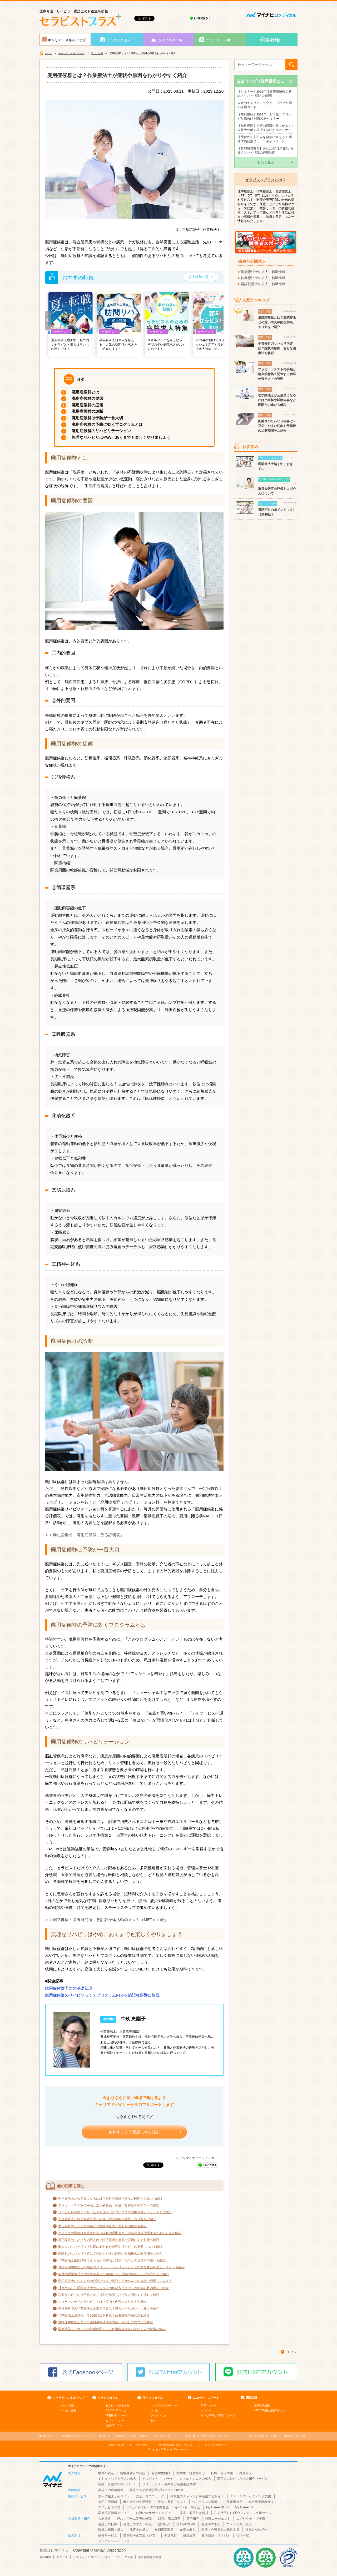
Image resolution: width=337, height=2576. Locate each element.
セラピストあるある (117, 2405)
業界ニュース (209, 2405)
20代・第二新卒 (169, 2518)
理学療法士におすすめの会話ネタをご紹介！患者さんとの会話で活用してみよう (115, 2280)
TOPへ (291, 2352)
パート (169, 2479)
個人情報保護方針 (149, 2557)
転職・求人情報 (222, 2473)
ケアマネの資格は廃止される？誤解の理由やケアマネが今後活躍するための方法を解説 (119, 2233)
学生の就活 (106, 2473)
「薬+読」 (85, 2435)
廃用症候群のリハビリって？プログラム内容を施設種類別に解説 (102, 1995)
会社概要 (45, 2557)
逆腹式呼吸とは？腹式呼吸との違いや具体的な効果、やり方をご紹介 (107, 2219)
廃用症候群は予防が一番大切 (97, 418)
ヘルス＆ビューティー (164, 2405)
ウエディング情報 (204, 2502)
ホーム (48, 53)
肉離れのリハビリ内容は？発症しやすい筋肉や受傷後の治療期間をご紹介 (110, 2253)
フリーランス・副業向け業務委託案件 (169, 2484)
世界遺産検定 (233, 2502)
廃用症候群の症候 (87, 405)
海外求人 (245, 2473)
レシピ (154, 2410)
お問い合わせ (116, 2444)
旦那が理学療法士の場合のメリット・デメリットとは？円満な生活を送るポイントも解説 (121, 2267)
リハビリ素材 (68, 2410)
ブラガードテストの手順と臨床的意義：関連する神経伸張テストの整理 (108, 2205)
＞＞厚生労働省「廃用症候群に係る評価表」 (84, 1535)
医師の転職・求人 (110, 2530)
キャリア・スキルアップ (67, 40)
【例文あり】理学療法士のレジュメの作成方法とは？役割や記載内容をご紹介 (113, 2288)
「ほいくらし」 (210, 2435)
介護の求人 (187, 2530)
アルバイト (150, 2479)
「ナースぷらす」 (144, 2435)
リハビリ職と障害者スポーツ (218, 2415)
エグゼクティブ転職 (250, 2518)
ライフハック (158, 2415)
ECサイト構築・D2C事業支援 (147, 2507)
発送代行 (170, 2535)
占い (153, 2420)
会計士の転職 (107, 2524)
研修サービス (107, 2535)
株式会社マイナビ (54, 2550)
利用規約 (141, 2444)
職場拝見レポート (116, 2415)
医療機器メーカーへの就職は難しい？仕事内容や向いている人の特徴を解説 (112, 2329)
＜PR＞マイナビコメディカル (196, 2158)
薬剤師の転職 (185, 2524)
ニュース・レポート (221, 40)
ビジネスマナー (115, 2420)
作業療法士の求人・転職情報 (263, 278)
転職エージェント (217, 2518)
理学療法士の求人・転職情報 (263, 272)
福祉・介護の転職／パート (117, 2484)
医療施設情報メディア (114, 2513)
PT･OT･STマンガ (116, 2410)
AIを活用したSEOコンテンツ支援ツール (242, 2513)
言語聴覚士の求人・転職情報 (263, 284)
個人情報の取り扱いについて (176, 2444)
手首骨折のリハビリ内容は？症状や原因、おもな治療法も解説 (102, 2226)
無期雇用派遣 (164, 2530)
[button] (48, 320)
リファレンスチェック (114, 2541)
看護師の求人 (210, 2524)
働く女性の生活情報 (137, 2502)
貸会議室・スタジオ (216, 2535)
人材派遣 (104, 2518)
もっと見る (265, 162)
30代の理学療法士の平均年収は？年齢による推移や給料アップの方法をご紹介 (113, 2274)
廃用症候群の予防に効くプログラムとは (107, 424)
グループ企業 (124, 2557)
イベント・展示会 (187, 2507)
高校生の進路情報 (110, 2490)
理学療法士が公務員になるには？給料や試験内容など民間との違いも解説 (110, 2198)
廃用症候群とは (85, 392)
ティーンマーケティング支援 (250, 2496)
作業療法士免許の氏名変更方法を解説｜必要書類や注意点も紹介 (104, 2315)
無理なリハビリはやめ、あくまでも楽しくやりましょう (121, 437)
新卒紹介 (192, 2518)
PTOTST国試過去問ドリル (269, 2410)
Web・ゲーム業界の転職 (134, 2518)
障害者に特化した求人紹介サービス (242, 2479)
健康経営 (189, 2535)
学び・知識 (97, 53)
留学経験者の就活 (132, 2473)
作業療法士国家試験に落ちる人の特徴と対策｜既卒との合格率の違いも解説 (112, 2260)
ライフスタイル (170, 40)
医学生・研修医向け (190, 2473)
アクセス (62, 2557)
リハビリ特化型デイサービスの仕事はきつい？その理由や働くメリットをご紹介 (115, 2212)
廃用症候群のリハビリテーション (101, 431)
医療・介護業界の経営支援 (220, 2530)
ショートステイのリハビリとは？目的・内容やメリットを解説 (102, 2301)
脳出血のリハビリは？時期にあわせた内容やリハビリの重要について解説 (110, 2246)
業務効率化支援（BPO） (140, 2535)
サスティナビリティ (86, 2557)
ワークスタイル (118, 40)
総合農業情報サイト (263, 2502)
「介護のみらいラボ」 (279, 2435)
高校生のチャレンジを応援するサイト (197, 2496)
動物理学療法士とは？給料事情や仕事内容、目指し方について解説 (105, 2322)
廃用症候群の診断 (87, 411)
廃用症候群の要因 (87, 398)
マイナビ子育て (109, 2507)
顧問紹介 (164, 2524)
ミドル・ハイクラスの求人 (117, 2479)
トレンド (206, 2410)
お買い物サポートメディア (155, 2513)
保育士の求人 (139, 2530)
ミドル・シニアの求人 (195, 2479)
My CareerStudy (217, 2507)
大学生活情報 (107, 2502)
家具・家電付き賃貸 (194, 2513)
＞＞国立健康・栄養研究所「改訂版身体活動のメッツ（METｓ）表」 (106, 1919)
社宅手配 (242, 2535)
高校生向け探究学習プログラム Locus (156, 2490)
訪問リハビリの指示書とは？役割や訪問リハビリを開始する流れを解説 (108, 2294)
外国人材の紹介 (256, 2530)
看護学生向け (160, 2473)
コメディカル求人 (239, 2524)
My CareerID (244, 2507)
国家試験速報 (262, 2405)
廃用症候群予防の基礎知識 (68, 1988)
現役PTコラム (114, 2425)
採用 (107, 2557)
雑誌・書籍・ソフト (172, 2502)
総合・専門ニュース (150, 2496)
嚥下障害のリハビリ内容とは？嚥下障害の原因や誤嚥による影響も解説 (108, 2239)
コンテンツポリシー (217, 2444)
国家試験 (273, 40)
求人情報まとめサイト (114, 2496)
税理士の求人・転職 (137, 2524)
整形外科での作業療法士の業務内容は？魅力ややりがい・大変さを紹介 (108, 2308)
